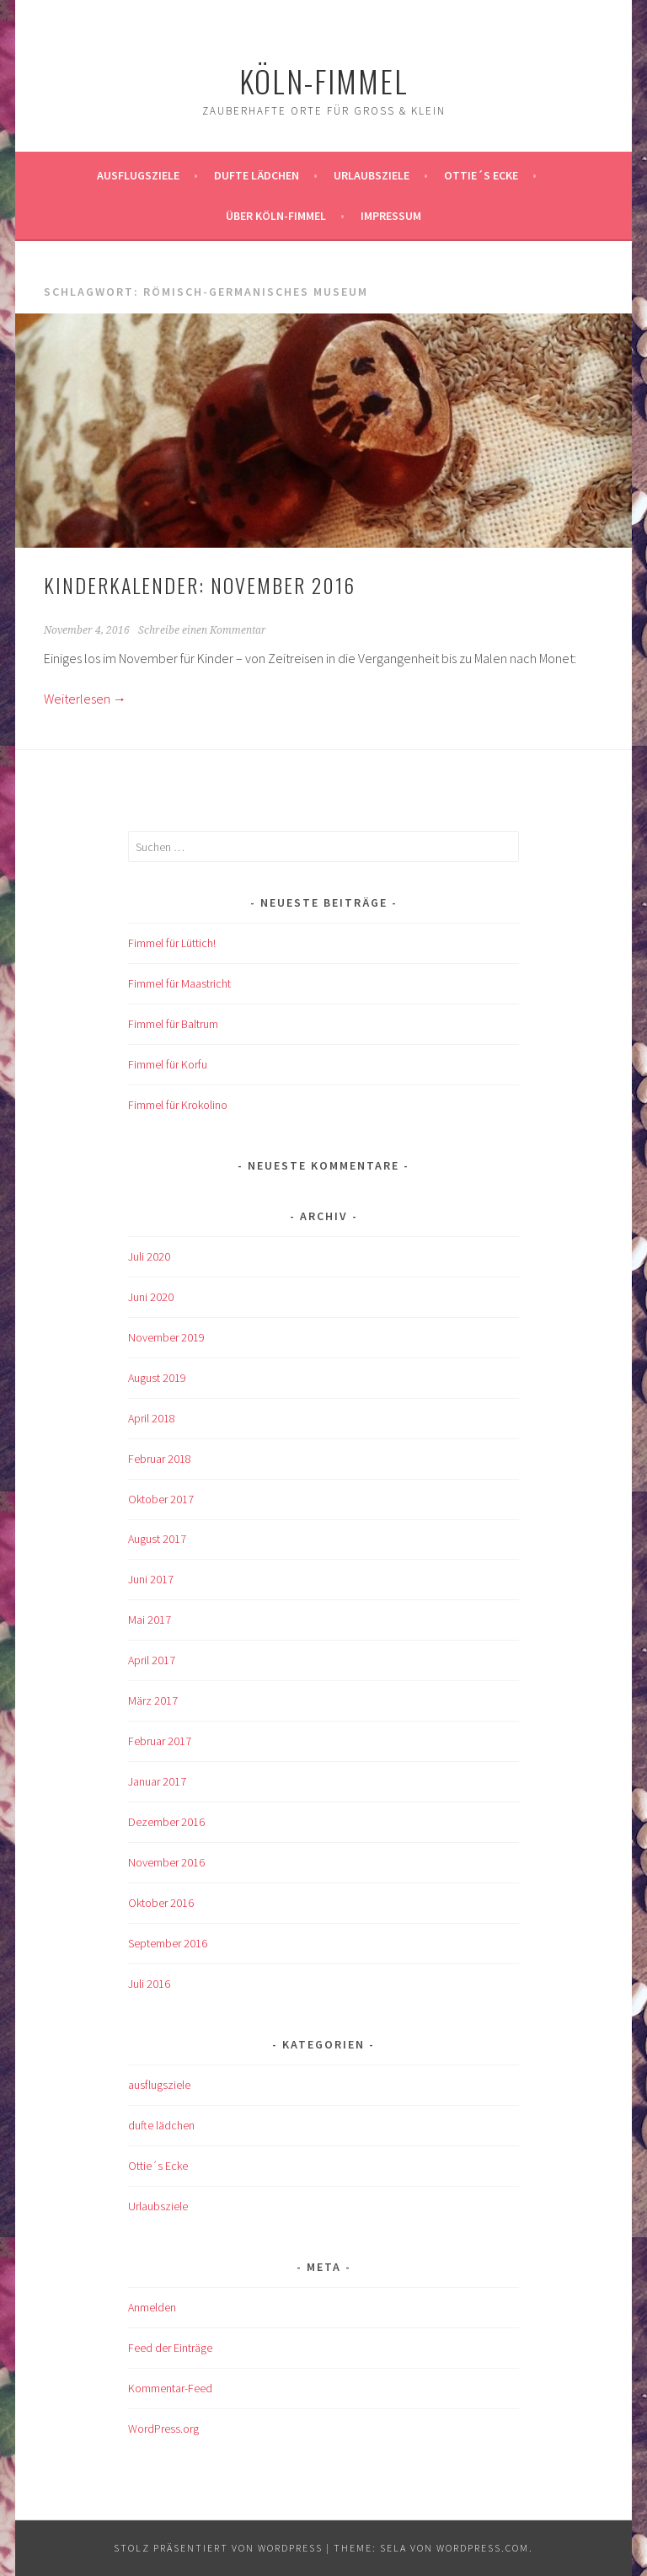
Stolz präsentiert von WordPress (218, 2547)
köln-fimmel (324, 80)
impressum (391, 215)
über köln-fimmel (276, 215)
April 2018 (151, 1418)
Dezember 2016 (166, 1821)
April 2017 (151, 1660)
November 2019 (166, 1337)
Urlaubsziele (371, 175)
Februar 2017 (159, 1741)
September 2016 (167, 1943)
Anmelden (152, 2307)
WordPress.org (163, 2428)
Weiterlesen (85, 698)
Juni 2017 (151, 1579)
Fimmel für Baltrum (173, 1023)
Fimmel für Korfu (167, 1064)
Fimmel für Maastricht (179, 983)
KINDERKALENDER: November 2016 (200, 585)
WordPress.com (482, 2547)
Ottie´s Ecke (481, 175)
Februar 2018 (159, 1458)
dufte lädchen (161, 2125)
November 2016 (166, 1862)
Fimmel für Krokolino (177, 1104)
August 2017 (157, 1538)
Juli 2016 (149, 1983)
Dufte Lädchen (256, 175)
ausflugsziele (138, 175)
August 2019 (157, 1377)
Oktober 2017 (161, 1499)
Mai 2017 (149, 1619)
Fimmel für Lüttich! (172, 943)
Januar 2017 (157, 1781)
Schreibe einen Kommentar (202, 630)
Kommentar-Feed (170, 2388)
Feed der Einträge (170, 2347)
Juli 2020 (149, 1256)
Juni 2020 (151, 1296)
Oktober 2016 (161, 1902)
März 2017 (153, 1700)
